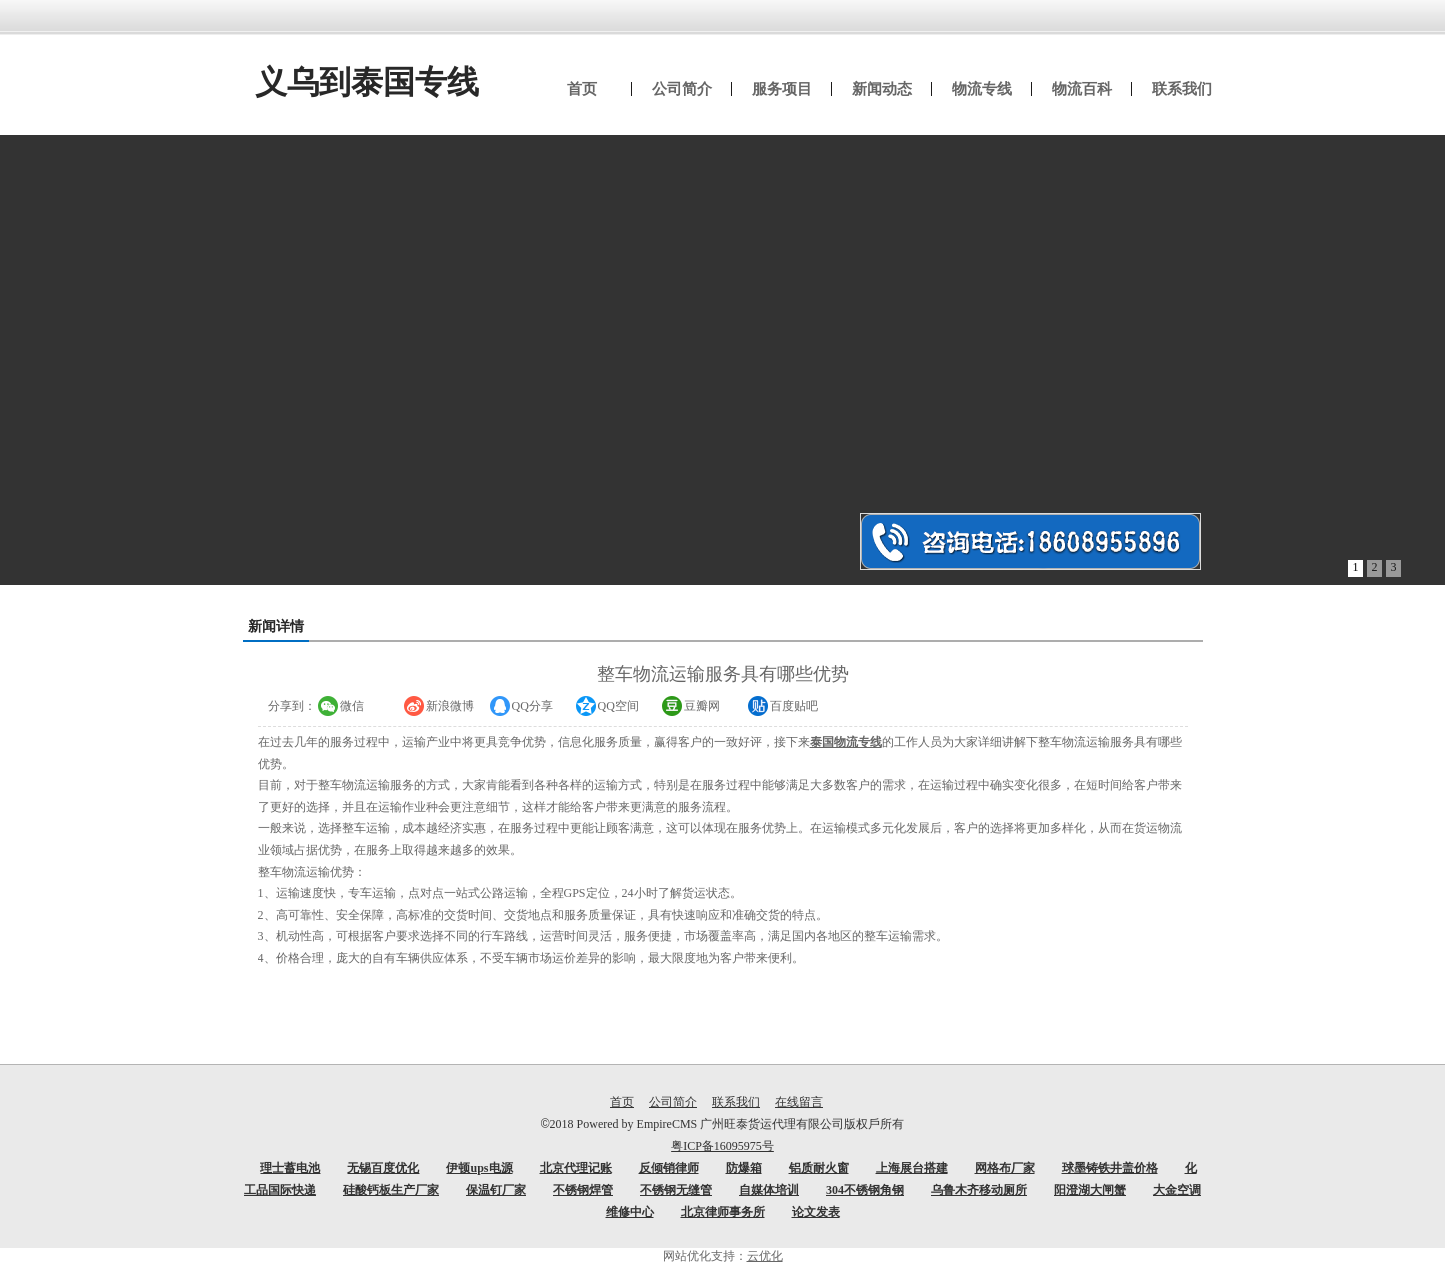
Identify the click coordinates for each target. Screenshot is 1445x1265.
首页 (622, 1102)
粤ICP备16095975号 (722, 1146)
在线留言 (799, 1102)
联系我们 (736, 1102)
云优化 (765, 1256)
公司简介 (673, 1102)
